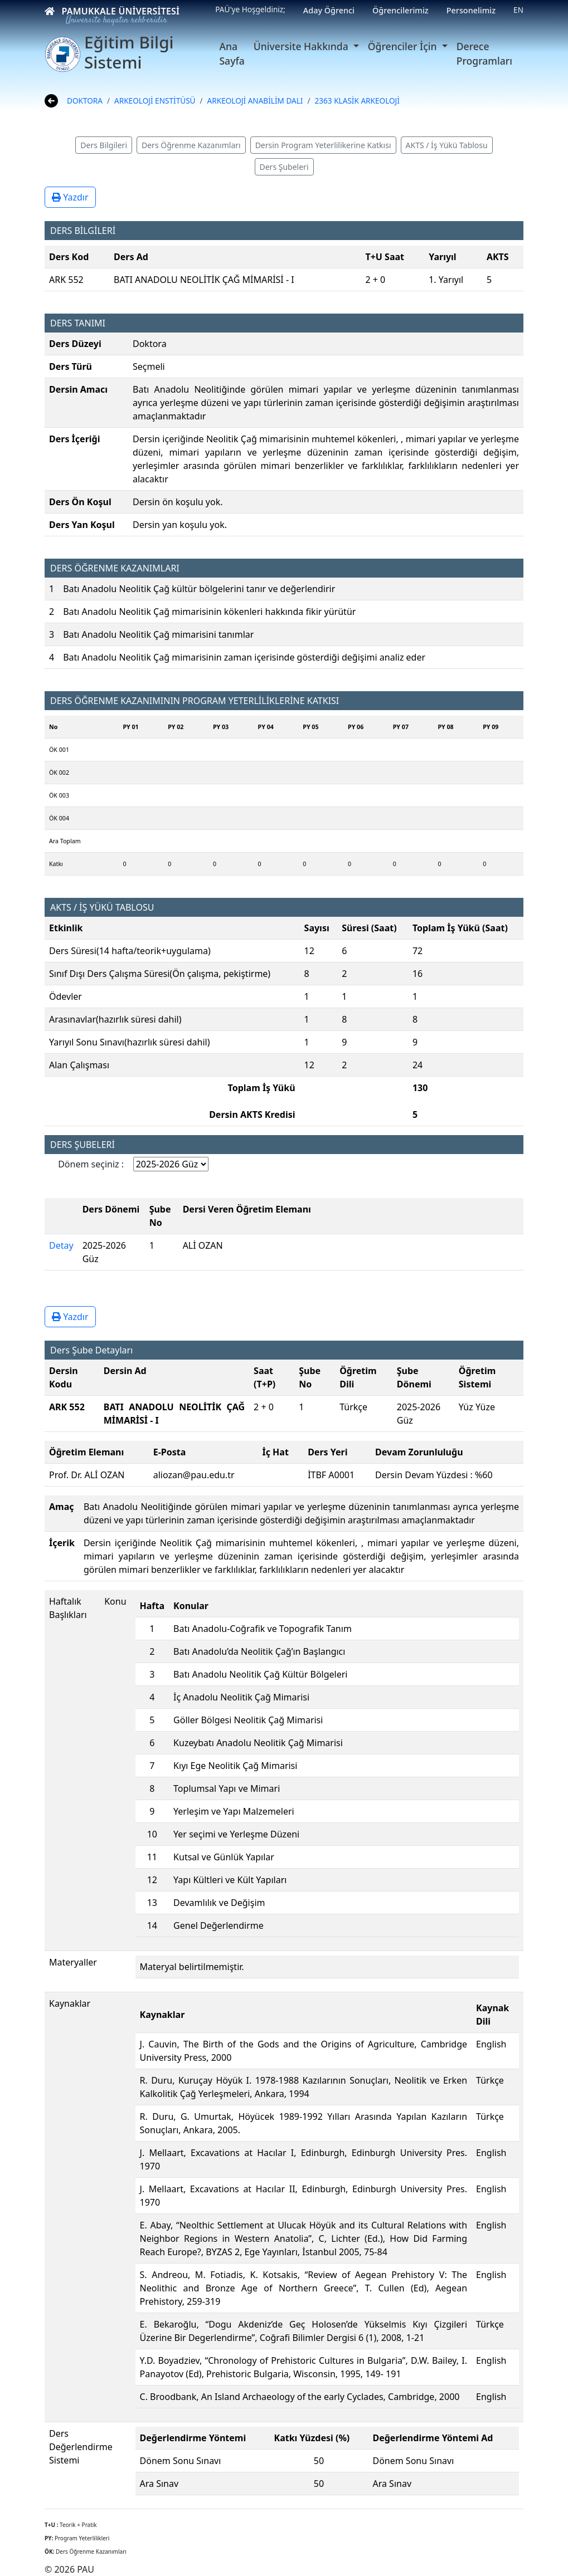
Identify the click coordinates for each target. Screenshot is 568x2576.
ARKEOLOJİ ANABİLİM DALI (255, 100)
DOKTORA (85, 100)
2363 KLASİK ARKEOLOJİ (357, 100)
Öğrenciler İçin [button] (403, 46)
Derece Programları (484, 53)
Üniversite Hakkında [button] (302, 46)
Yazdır (70, 197)
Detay (61, 1245)
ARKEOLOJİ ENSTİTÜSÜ (154, 100)
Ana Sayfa (231, 53)
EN (518, 9)
